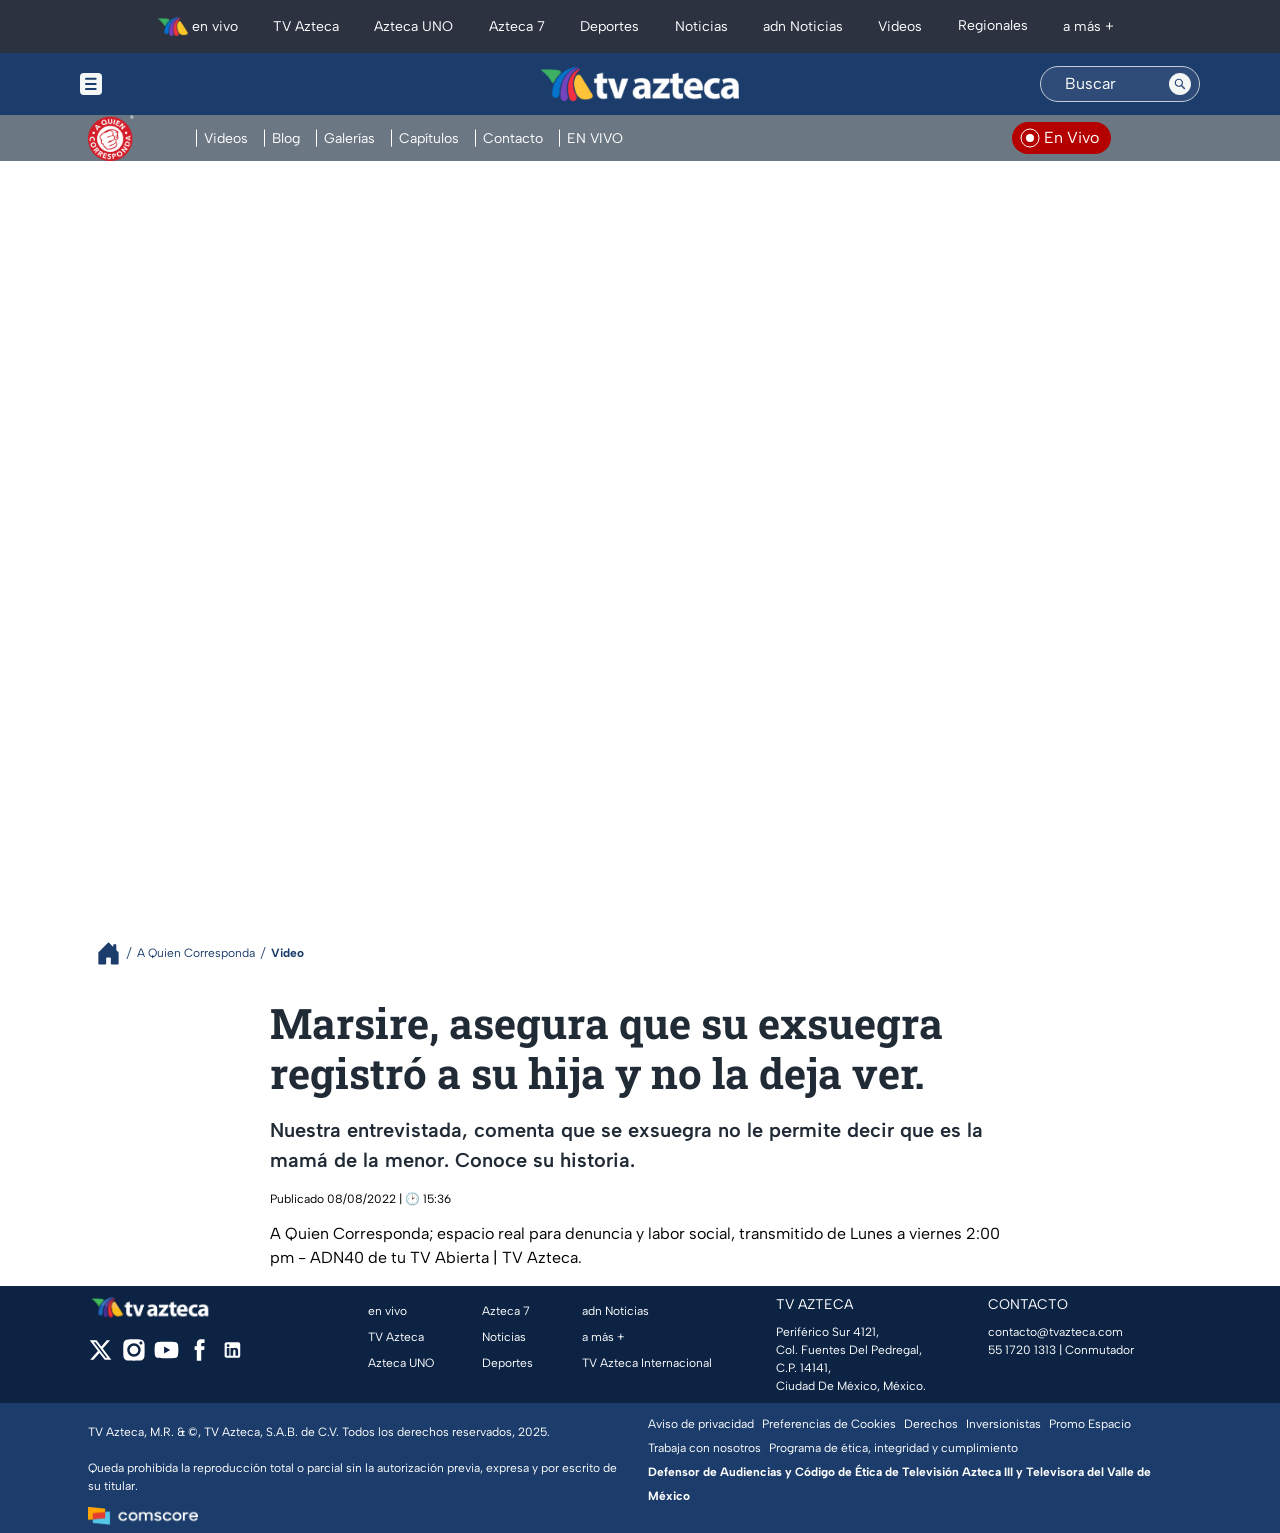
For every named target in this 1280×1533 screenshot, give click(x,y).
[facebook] (199, 1356)
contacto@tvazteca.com (1055, 1332)
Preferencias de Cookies (829, 1424)
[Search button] (1180, 84)
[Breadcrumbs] (116, 953)
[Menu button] (160, 84)
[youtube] (166, 1356)
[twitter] (100, 1356)
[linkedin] (232, 1356)
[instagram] (133, 1356)
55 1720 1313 (1022, 1350)
